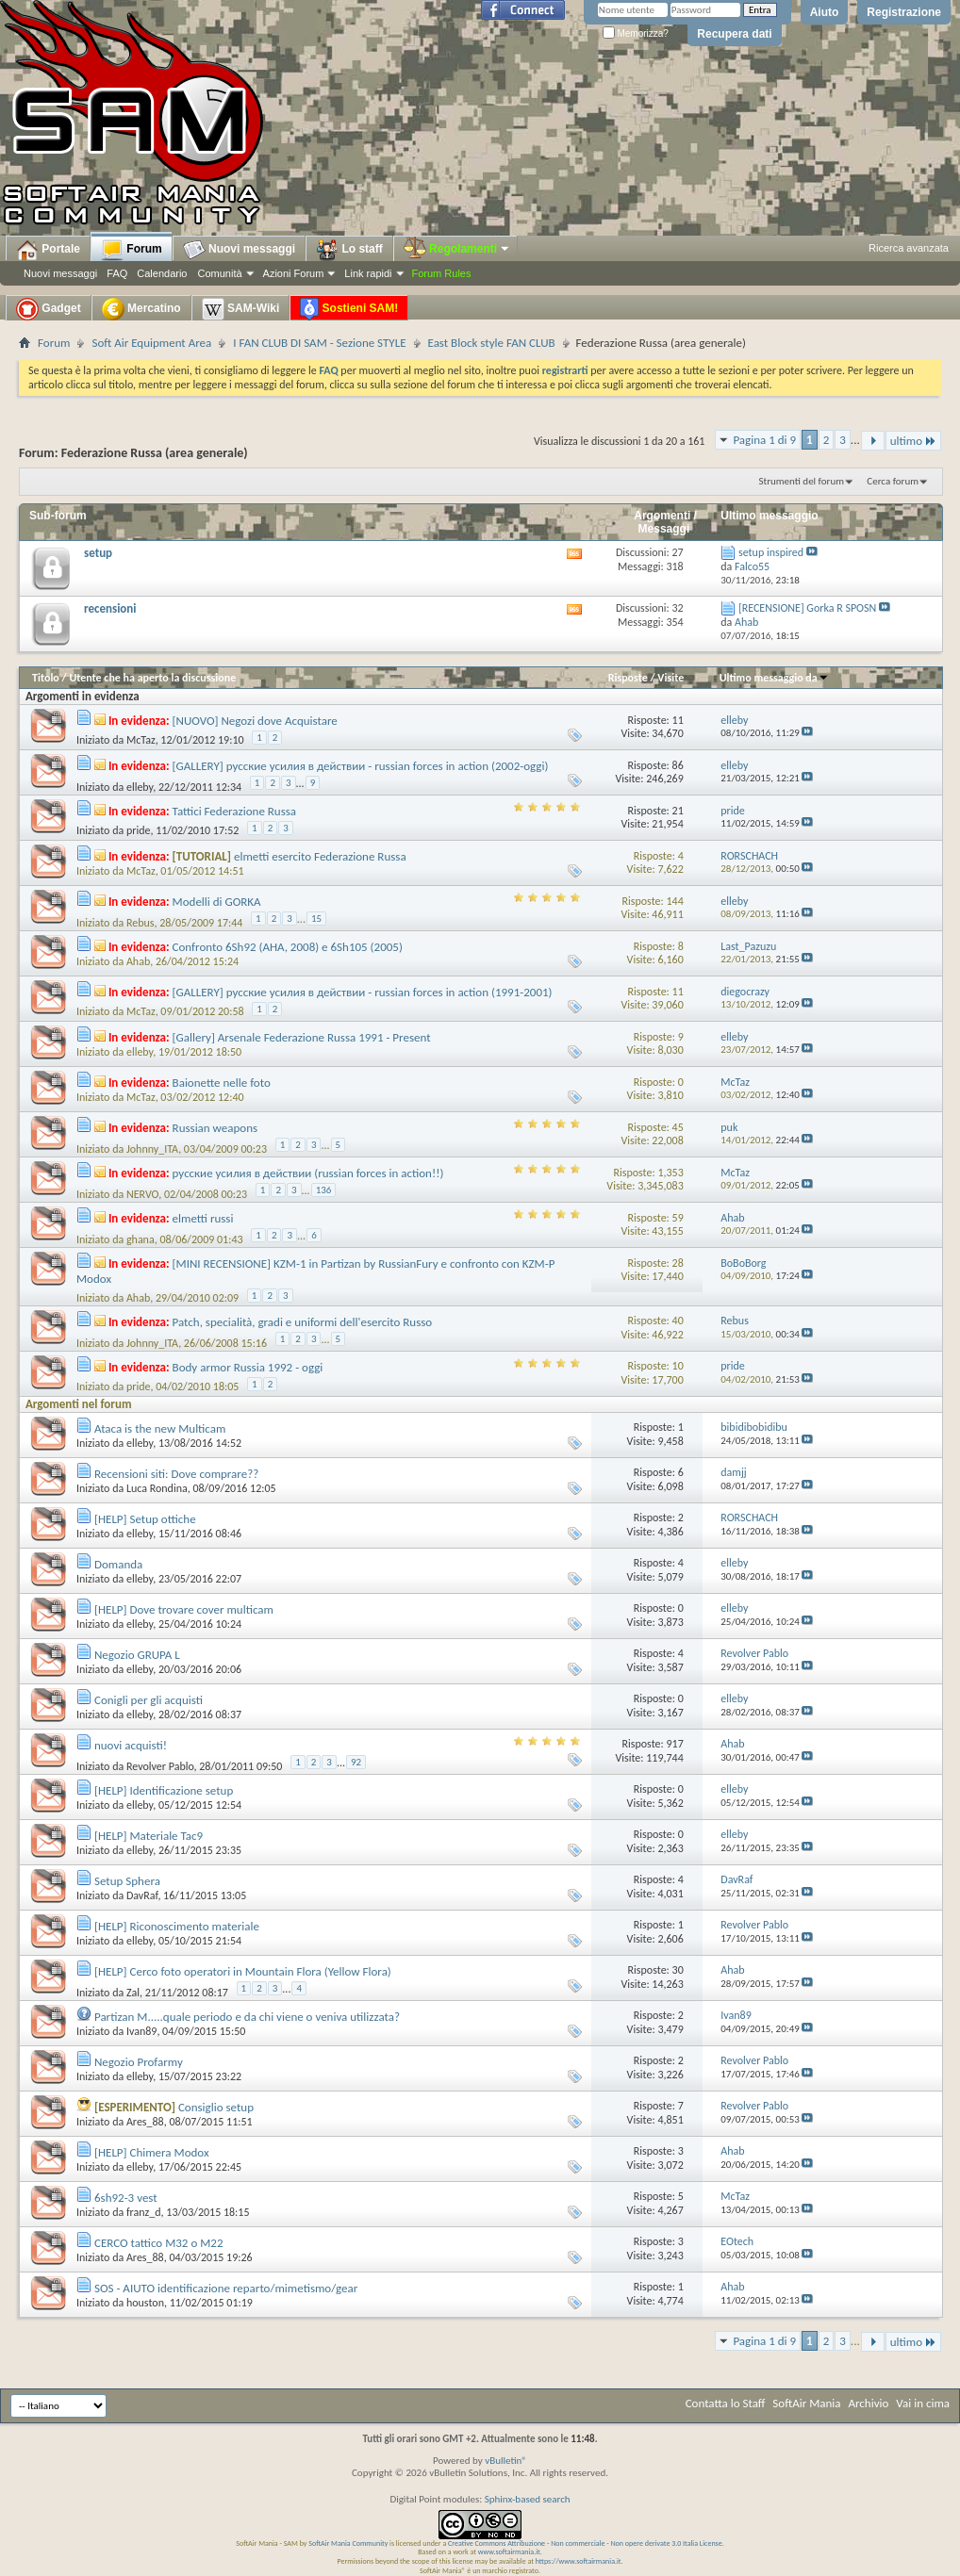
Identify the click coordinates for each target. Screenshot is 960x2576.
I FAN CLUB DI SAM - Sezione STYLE (319, 343)
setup (98, 553)
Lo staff (349, 249)
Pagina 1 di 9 (764, 440)
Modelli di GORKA (217, 901)
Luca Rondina (157, 1488)
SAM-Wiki (241, 309)
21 (678, 810)
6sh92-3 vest (125, 2197)
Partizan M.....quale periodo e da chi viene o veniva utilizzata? (247, 2017)
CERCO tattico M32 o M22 (158, 2243)
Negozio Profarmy (138, 2062)
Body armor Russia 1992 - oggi (248, 1367)
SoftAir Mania (806, 2403)
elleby (139, 787)
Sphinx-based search (528, 2499)
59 (678, 1217)
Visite (670, 677)
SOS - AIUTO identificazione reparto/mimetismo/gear (225, 2288)
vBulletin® (506, 2460)
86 (678, 765)
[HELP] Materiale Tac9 (148, 1836)
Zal (133, 1991)
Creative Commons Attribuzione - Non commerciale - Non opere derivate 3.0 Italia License (585, 2543)
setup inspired (770, 552)
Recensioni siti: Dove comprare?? (176, 1474)
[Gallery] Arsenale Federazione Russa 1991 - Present (302, 1037)
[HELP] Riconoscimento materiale (176, 1926)
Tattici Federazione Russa (235, 811)
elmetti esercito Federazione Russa (320, 856)
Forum (131, 249)
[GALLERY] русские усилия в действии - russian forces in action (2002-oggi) (361, 766)
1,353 (670, 1172)
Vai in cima (923, 2403)
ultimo (913, 441)
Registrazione (904, 12)
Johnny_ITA (152, 1149)
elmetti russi (203, 1218)
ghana (140, 1239)
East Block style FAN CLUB (491, 343)
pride (138, 830)
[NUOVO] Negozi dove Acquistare (255, 721)
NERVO (142, 1194)
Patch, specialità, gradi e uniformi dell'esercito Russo (303, 1322)
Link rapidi (367, 273)
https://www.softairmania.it (578, 2561)
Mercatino (141, 309)
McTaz (141, 740)
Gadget (48, 309)
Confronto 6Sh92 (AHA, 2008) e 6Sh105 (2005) (288, 947)
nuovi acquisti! (130, 1745)
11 (678, 720)
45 (678, 1127)
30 (678, 1970)
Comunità (219, 273)
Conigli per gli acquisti (148, 1700)
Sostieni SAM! (349, 309)
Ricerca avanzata (909, 248)
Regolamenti (457, 249)
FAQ (117, 273)
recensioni (110, 608)
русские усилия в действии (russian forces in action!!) (308, 1173)
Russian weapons (215, 1128)
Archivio (869, 2403)
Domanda (118, 1564)
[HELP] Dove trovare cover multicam (183, 1609)
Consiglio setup (216, 2107)
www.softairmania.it (509, 2551)
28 (678, 1263)
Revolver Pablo (160, 1765)
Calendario (162, 273)
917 (674, 1743)
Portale (48, 249)
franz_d (143, 2212)
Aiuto (824, 12)
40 (678, 1320)
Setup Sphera (127, 1881)
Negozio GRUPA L (137, 1655)
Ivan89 (141, 2031)
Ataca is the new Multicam (159, 1428)
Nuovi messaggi (60, 273)
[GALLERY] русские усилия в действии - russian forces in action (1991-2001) (363, 992)
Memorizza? (636, 33)
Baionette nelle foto (222, 1082)
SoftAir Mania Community (348, 2543)
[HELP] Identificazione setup (163, 1790)
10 (678, 1365)
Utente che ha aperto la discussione (152, 677)
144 (674, 901)
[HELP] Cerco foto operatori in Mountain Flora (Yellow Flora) (242, 1971)
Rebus (140, 922)
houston (145, 2302)
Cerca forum (893, 481)
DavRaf (141, 1895)
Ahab (138, 961)
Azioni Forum (293, 273)
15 (316, 918)
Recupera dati (734, 34)
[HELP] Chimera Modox (151, 2152)
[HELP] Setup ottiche (145, 1519)
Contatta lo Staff (726, 2403)
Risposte (628, 677)
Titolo (45, 677)
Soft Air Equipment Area (151, 343)
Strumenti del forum (801, 481)
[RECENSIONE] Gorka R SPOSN (807, 608)
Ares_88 (145, 2121)
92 (356, 1762)
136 (324, 1190)
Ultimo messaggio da (774, 677)
